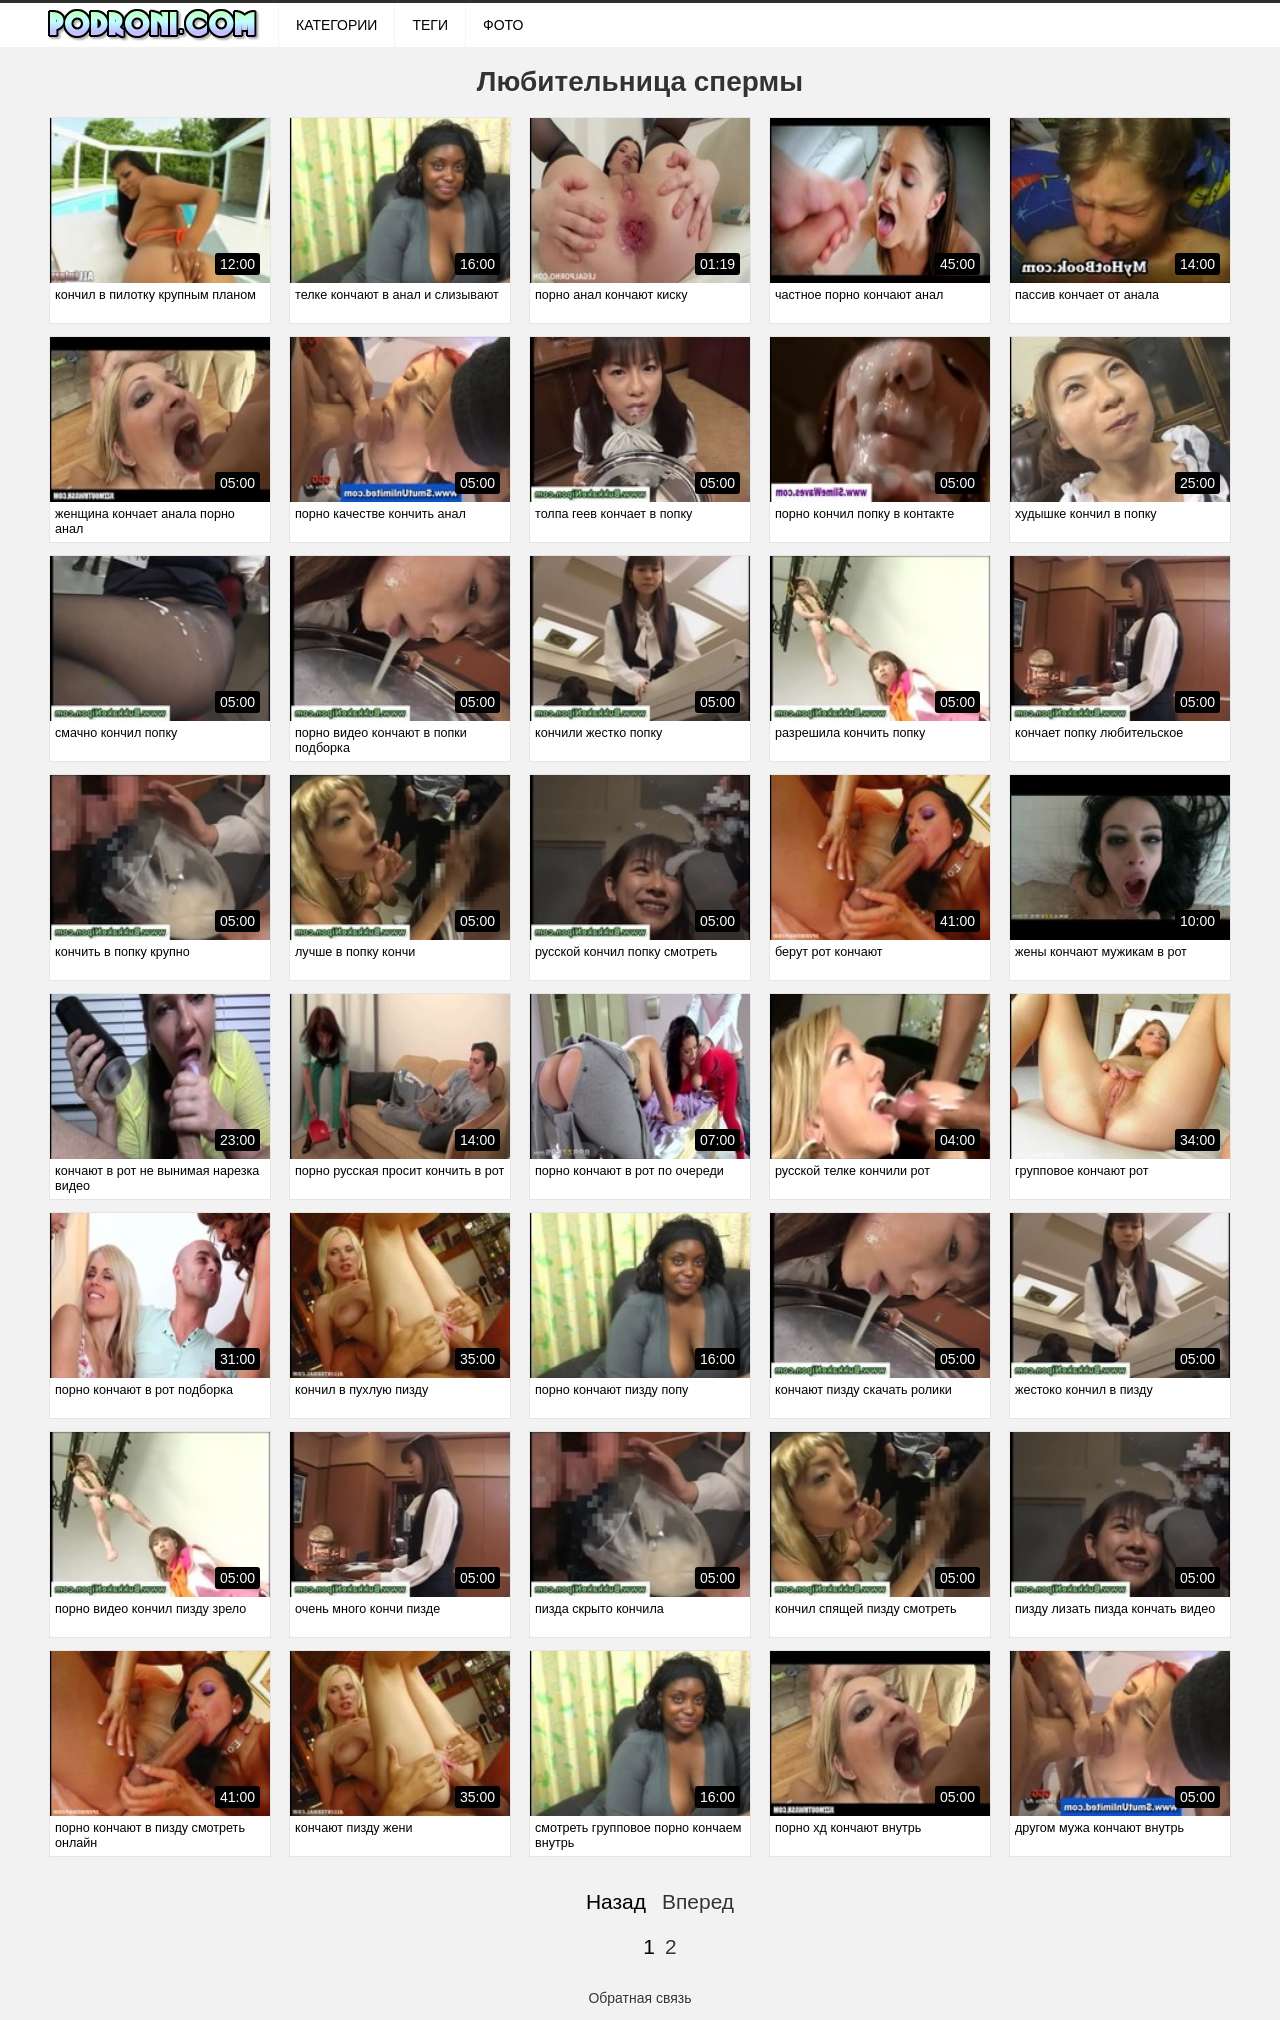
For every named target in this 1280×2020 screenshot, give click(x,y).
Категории (336, 25)
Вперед (698, 1901)
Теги (430, 25)
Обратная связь (639, 1998)
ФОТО (503, 25)
